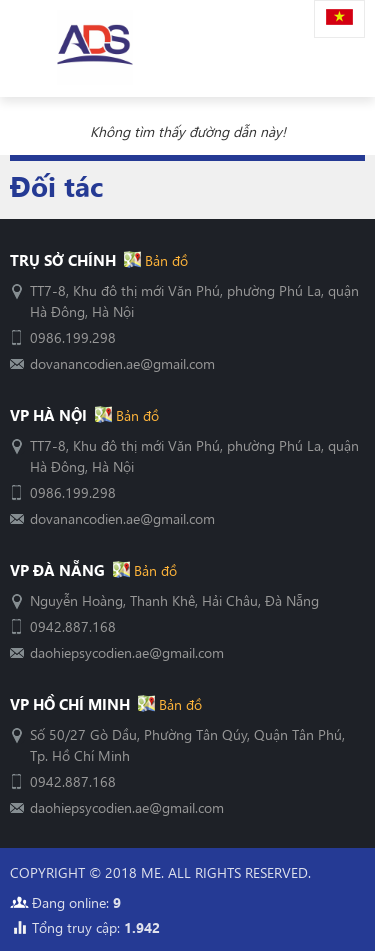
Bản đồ (164, 260)
